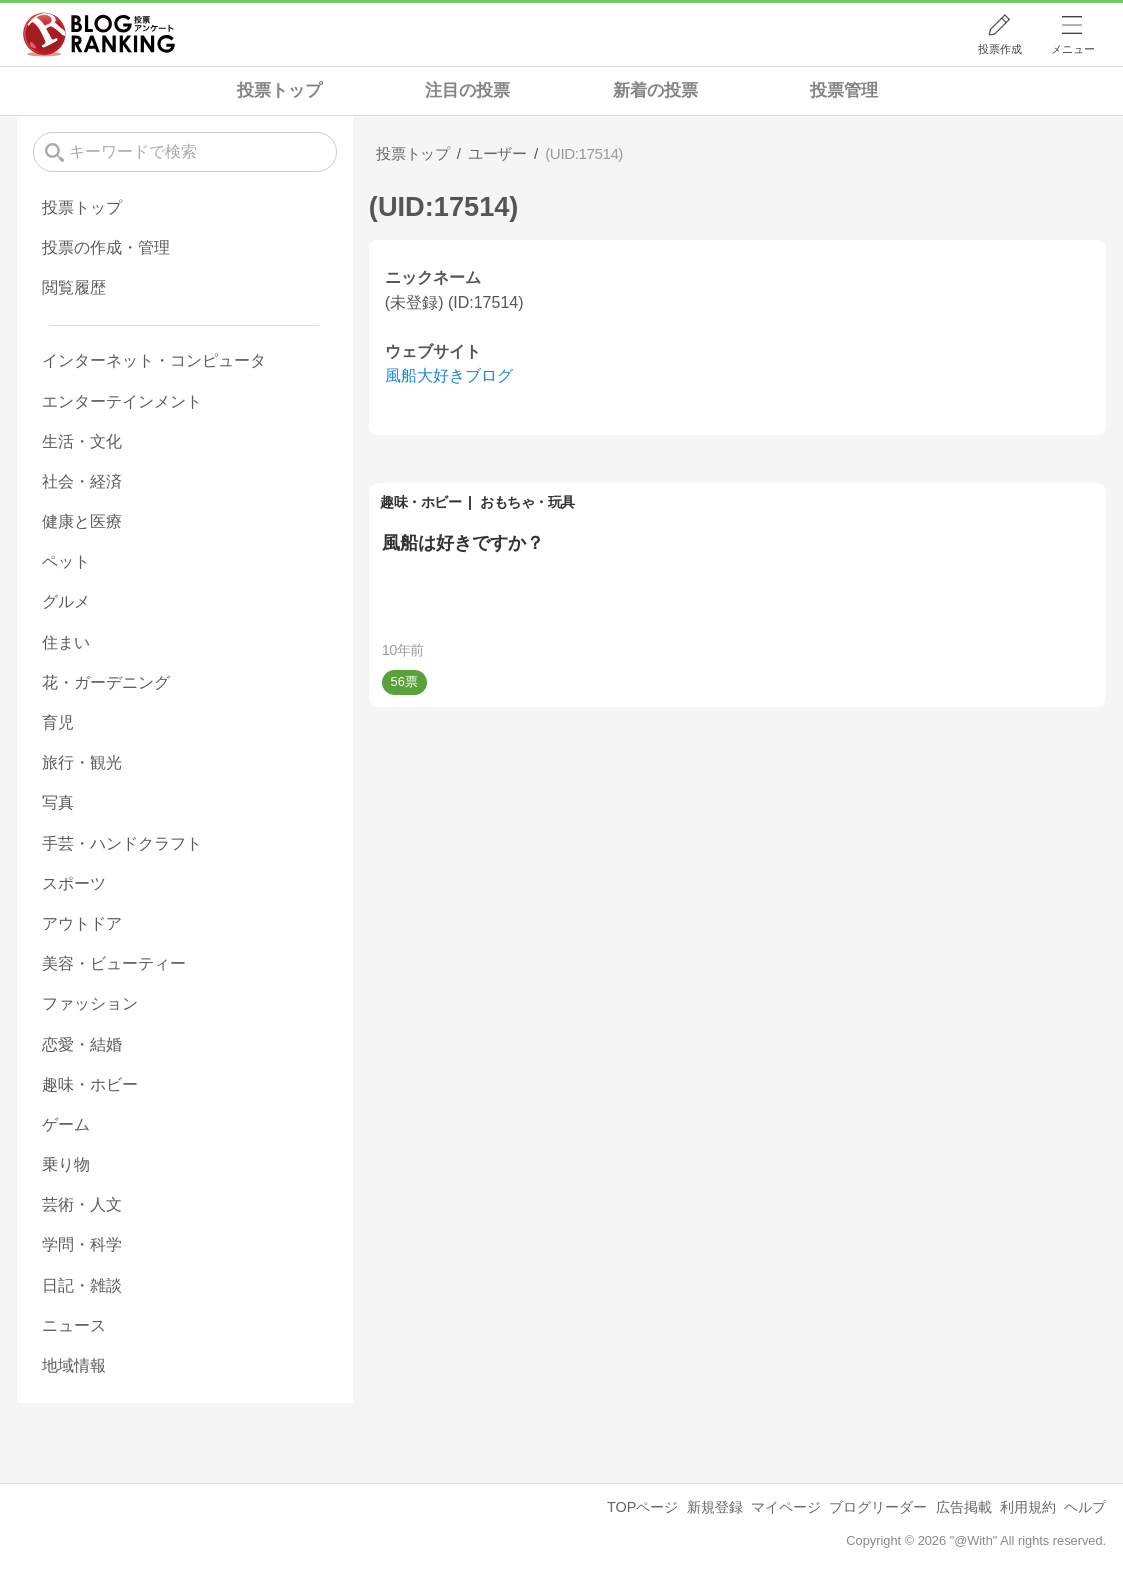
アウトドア (82, 923)
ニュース (74, 1325)
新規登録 (715, 1507)
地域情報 (74, 1365)
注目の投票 (467, 90)
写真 (58, 802)
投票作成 (1000, 49)
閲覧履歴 (74, 287)
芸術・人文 (82, 1204)
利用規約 (1028, 1507)
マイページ (786, 1507)
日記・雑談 (82, 1285)
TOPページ (642, 1507)
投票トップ (279, 90)
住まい (66, 642)
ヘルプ (1085, 1507)
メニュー (1073, 49)
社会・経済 (82, 481)
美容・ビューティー (114, 963)
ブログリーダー (878, 1507)
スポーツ (74, 883)
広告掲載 (964, 1507)
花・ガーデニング (106, 682)
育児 (58, 722)
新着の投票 (655, 90)
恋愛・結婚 (82, 1044)
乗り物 (66, 1164)
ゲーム (66, 1124)
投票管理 (844, 90)
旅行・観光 (82, 762)
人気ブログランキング (99, 34)
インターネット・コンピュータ (154, 360)
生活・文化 (82, 441)
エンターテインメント (122, 401)
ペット (66, 561)
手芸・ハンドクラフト (122, 843)
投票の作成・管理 (106, 247)
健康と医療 (82, 521)
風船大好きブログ (449, 375)
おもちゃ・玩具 (527, 502)
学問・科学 (82, 1244)
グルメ (66, 601)
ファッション (90, 1003)
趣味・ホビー (420, 502)
